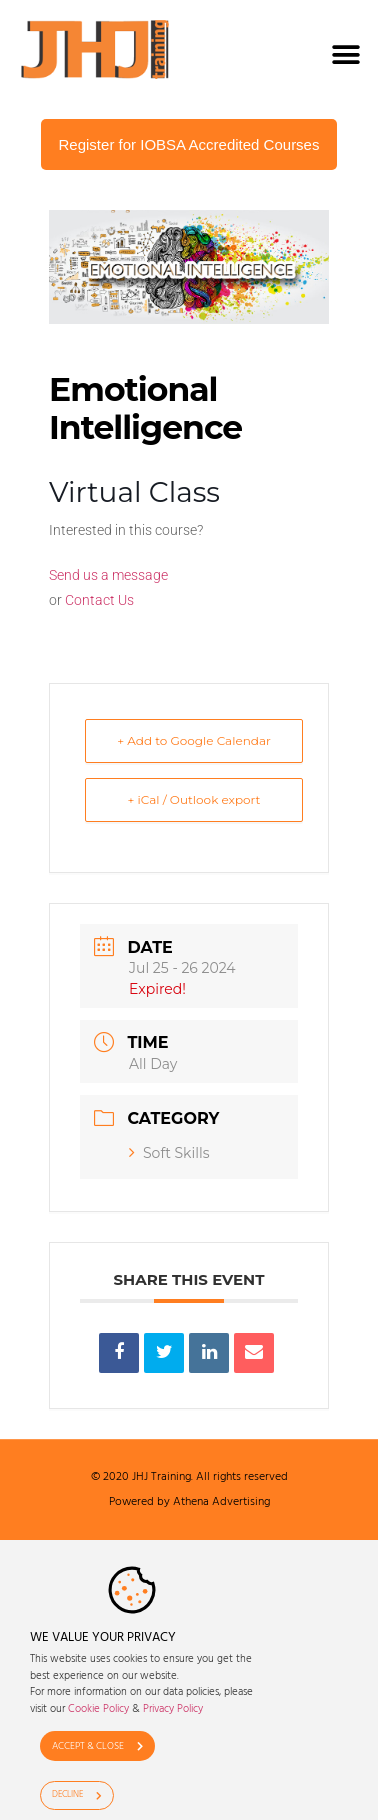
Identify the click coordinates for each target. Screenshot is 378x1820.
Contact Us (99, 600)
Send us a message (108, 575)
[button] (345, 54)
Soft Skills (169, 1153)
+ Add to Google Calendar (194, 740)
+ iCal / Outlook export (194, 799)
